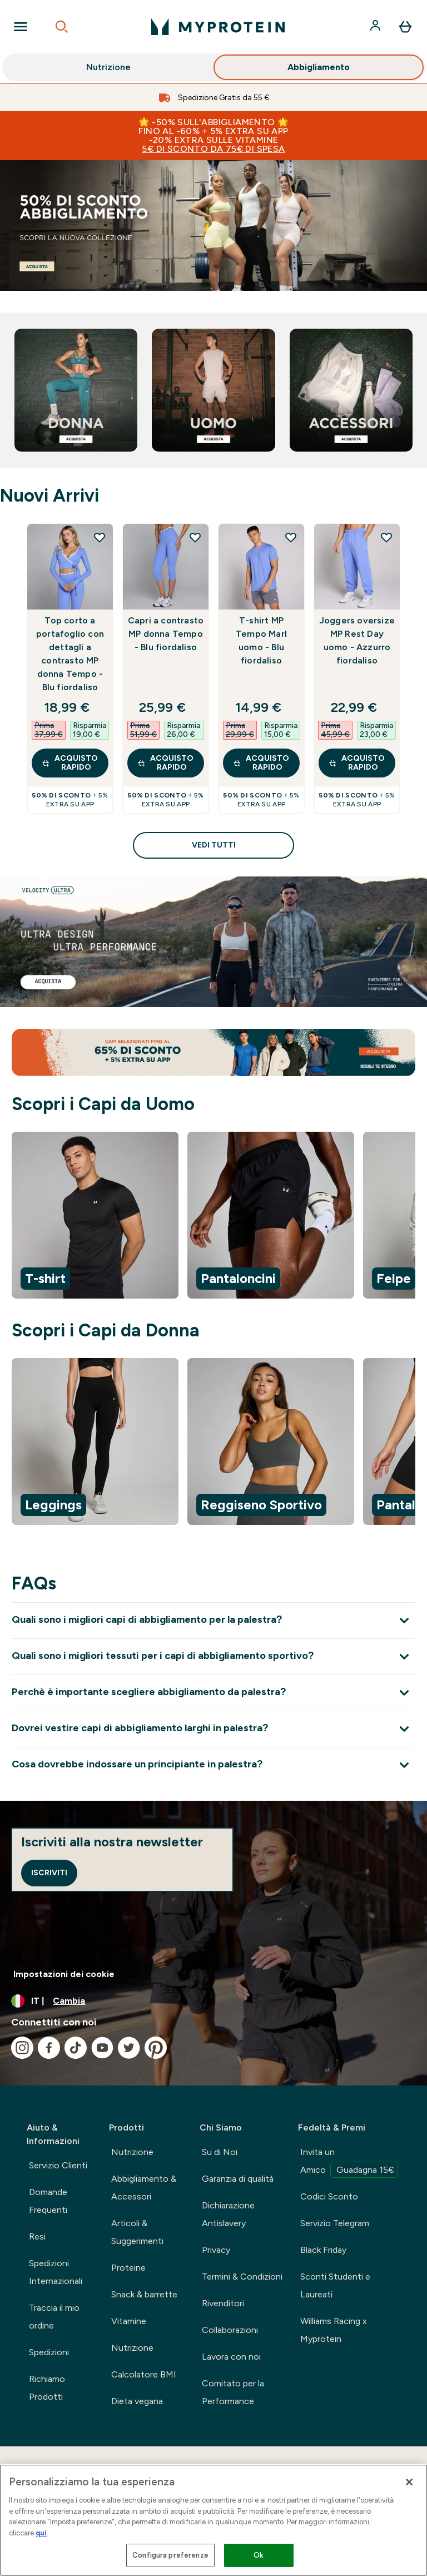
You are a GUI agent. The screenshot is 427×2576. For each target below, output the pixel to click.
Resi (37, 2236)
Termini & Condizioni (242, 2276)
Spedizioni (49, 2352)
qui (41, 2533)
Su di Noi (219, 2152)
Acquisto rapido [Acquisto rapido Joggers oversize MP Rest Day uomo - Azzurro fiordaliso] (357, 763)
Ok (259, 2555)
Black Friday (323, 2250)
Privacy (216, 2250)
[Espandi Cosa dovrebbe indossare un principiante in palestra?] (213, 1765)
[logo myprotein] (218, 26)
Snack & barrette (144, 2294)
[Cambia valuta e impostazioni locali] (213, 2001)
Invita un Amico (349, 2162)
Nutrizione (108, 69)
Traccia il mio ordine (54, 2316)
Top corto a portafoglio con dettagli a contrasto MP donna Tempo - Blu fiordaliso (70, 653)
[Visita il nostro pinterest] (156, 2048)
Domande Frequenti (48, 2201)
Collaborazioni (230, 2330)
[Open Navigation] (20, 26)
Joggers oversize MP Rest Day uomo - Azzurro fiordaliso (357, 640)
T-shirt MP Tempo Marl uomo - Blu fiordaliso (261, 640)
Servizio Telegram (334, 2223)
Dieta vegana (137, 2401)
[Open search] (61, 26)
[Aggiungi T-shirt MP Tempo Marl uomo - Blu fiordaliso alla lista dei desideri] (291, 537)
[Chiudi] (409, 2482)
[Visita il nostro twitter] (129, 2048)
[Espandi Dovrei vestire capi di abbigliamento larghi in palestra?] (213, 1729)
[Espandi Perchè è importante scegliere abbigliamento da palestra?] (213, 1693)
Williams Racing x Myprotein (333, 2330)
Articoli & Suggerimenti (137, 2232)
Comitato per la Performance (233, 2392)
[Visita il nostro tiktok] (75, 2048)
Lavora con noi (231, 2356)
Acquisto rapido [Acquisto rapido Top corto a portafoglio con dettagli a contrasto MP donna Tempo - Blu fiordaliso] (70, 763)
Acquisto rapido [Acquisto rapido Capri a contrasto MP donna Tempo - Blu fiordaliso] (165, 763)
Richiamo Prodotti (47, 2388)
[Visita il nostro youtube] (102, 2048)
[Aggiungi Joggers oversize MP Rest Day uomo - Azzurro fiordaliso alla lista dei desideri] (386, 537)
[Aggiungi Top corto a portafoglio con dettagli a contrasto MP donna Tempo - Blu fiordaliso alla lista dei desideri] (99, 537)
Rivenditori (223, 2303)
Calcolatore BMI (143, 2374)
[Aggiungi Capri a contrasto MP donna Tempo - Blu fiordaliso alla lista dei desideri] (195, 537)
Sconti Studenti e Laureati (335, 2285)
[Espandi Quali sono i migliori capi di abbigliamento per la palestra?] (213, 1620)
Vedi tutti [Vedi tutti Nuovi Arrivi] (214, 845)
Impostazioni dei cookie (64, 1974)
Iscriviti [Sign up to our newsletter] (49, 1872)
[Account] (376, 26)
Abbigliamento (319, 69)
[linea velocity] (213, 941)
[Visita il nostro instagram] (22, 2048)
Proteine (128, 2267)
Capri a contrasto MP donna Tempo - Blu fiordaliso (165, 633)
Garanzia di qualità (238, 2178)
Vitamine (128, 2321)
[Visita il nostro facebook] (49, 2048)
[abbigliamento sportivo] (213, 225)
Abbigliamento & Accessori (143, 2187)
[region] (213, 1217)
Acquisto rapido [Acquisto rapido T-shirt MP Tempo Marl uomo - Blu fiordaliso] (261, 763)
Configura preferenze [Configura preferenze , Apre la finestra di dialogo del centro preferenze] (170, 2555)
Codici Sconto (329, 2196)
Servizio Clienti (58, 2165)
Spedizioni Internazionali (55, 2272)
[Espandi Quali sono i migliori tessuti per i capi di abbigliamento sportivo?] (213, 1656)
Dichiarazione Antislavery (228, 2214)
